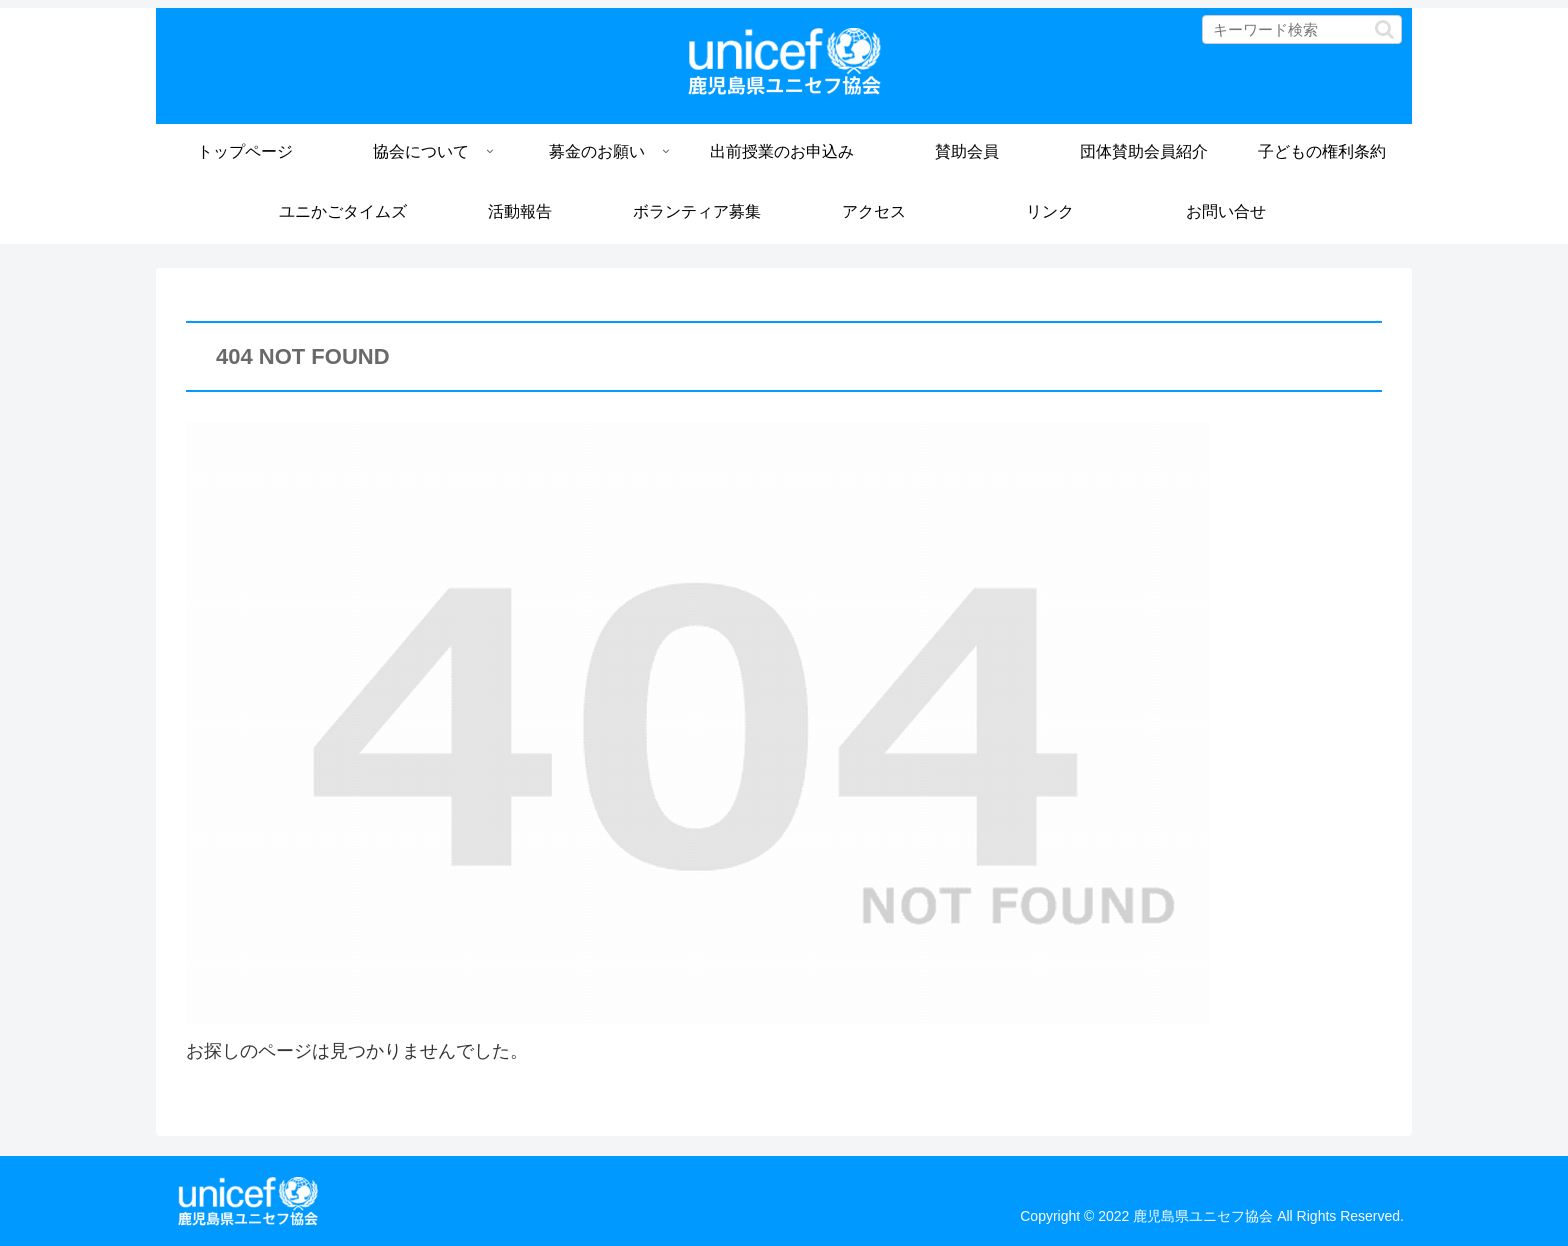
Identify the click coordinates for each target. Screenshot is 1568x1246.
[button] (1384, 29)
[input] (1302, 29)
